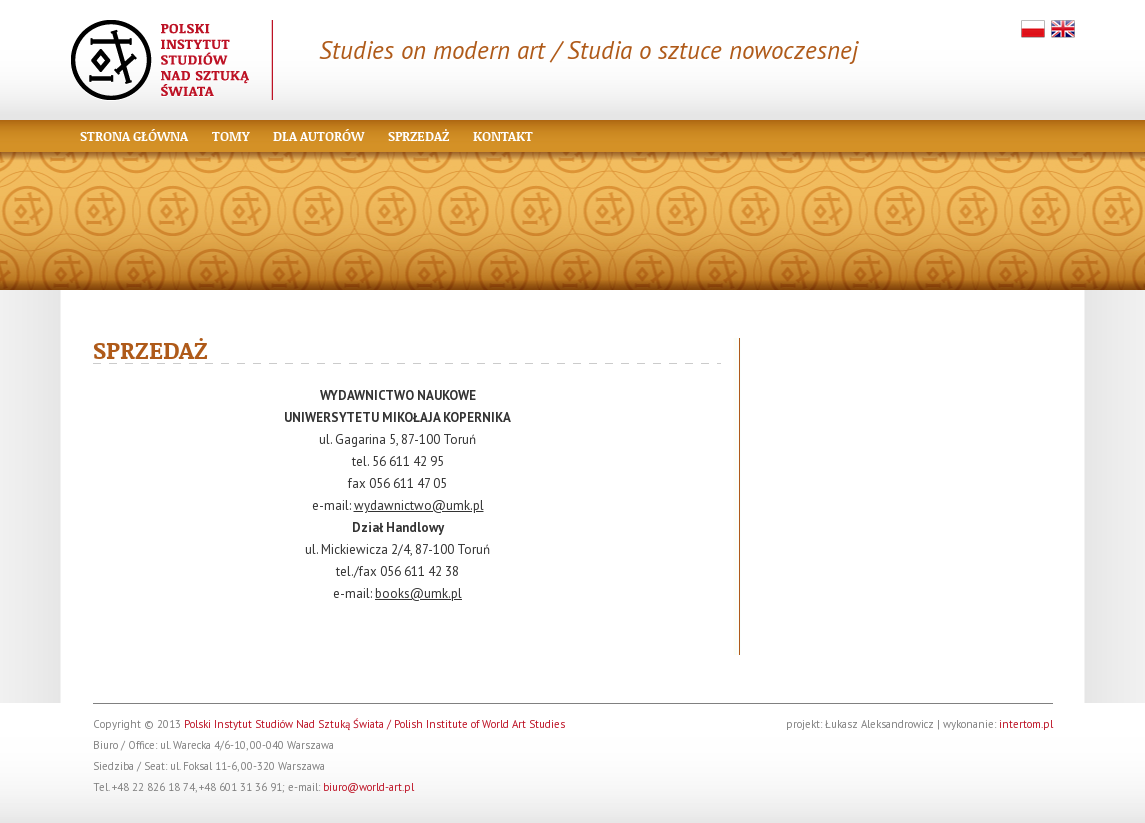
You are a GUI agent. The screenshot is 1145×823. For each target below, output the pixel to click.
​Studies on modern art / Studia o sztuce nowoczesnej (588, 50)
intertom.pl (1026, 724)
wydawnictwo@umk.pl (419, 505)
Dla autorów (318, 136)
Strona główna (134, 136)
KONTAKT (503, 136)
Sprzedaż (418, 136)
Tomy (230, 136)
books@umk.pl (418, 593)
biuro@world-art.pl (368, 787)
